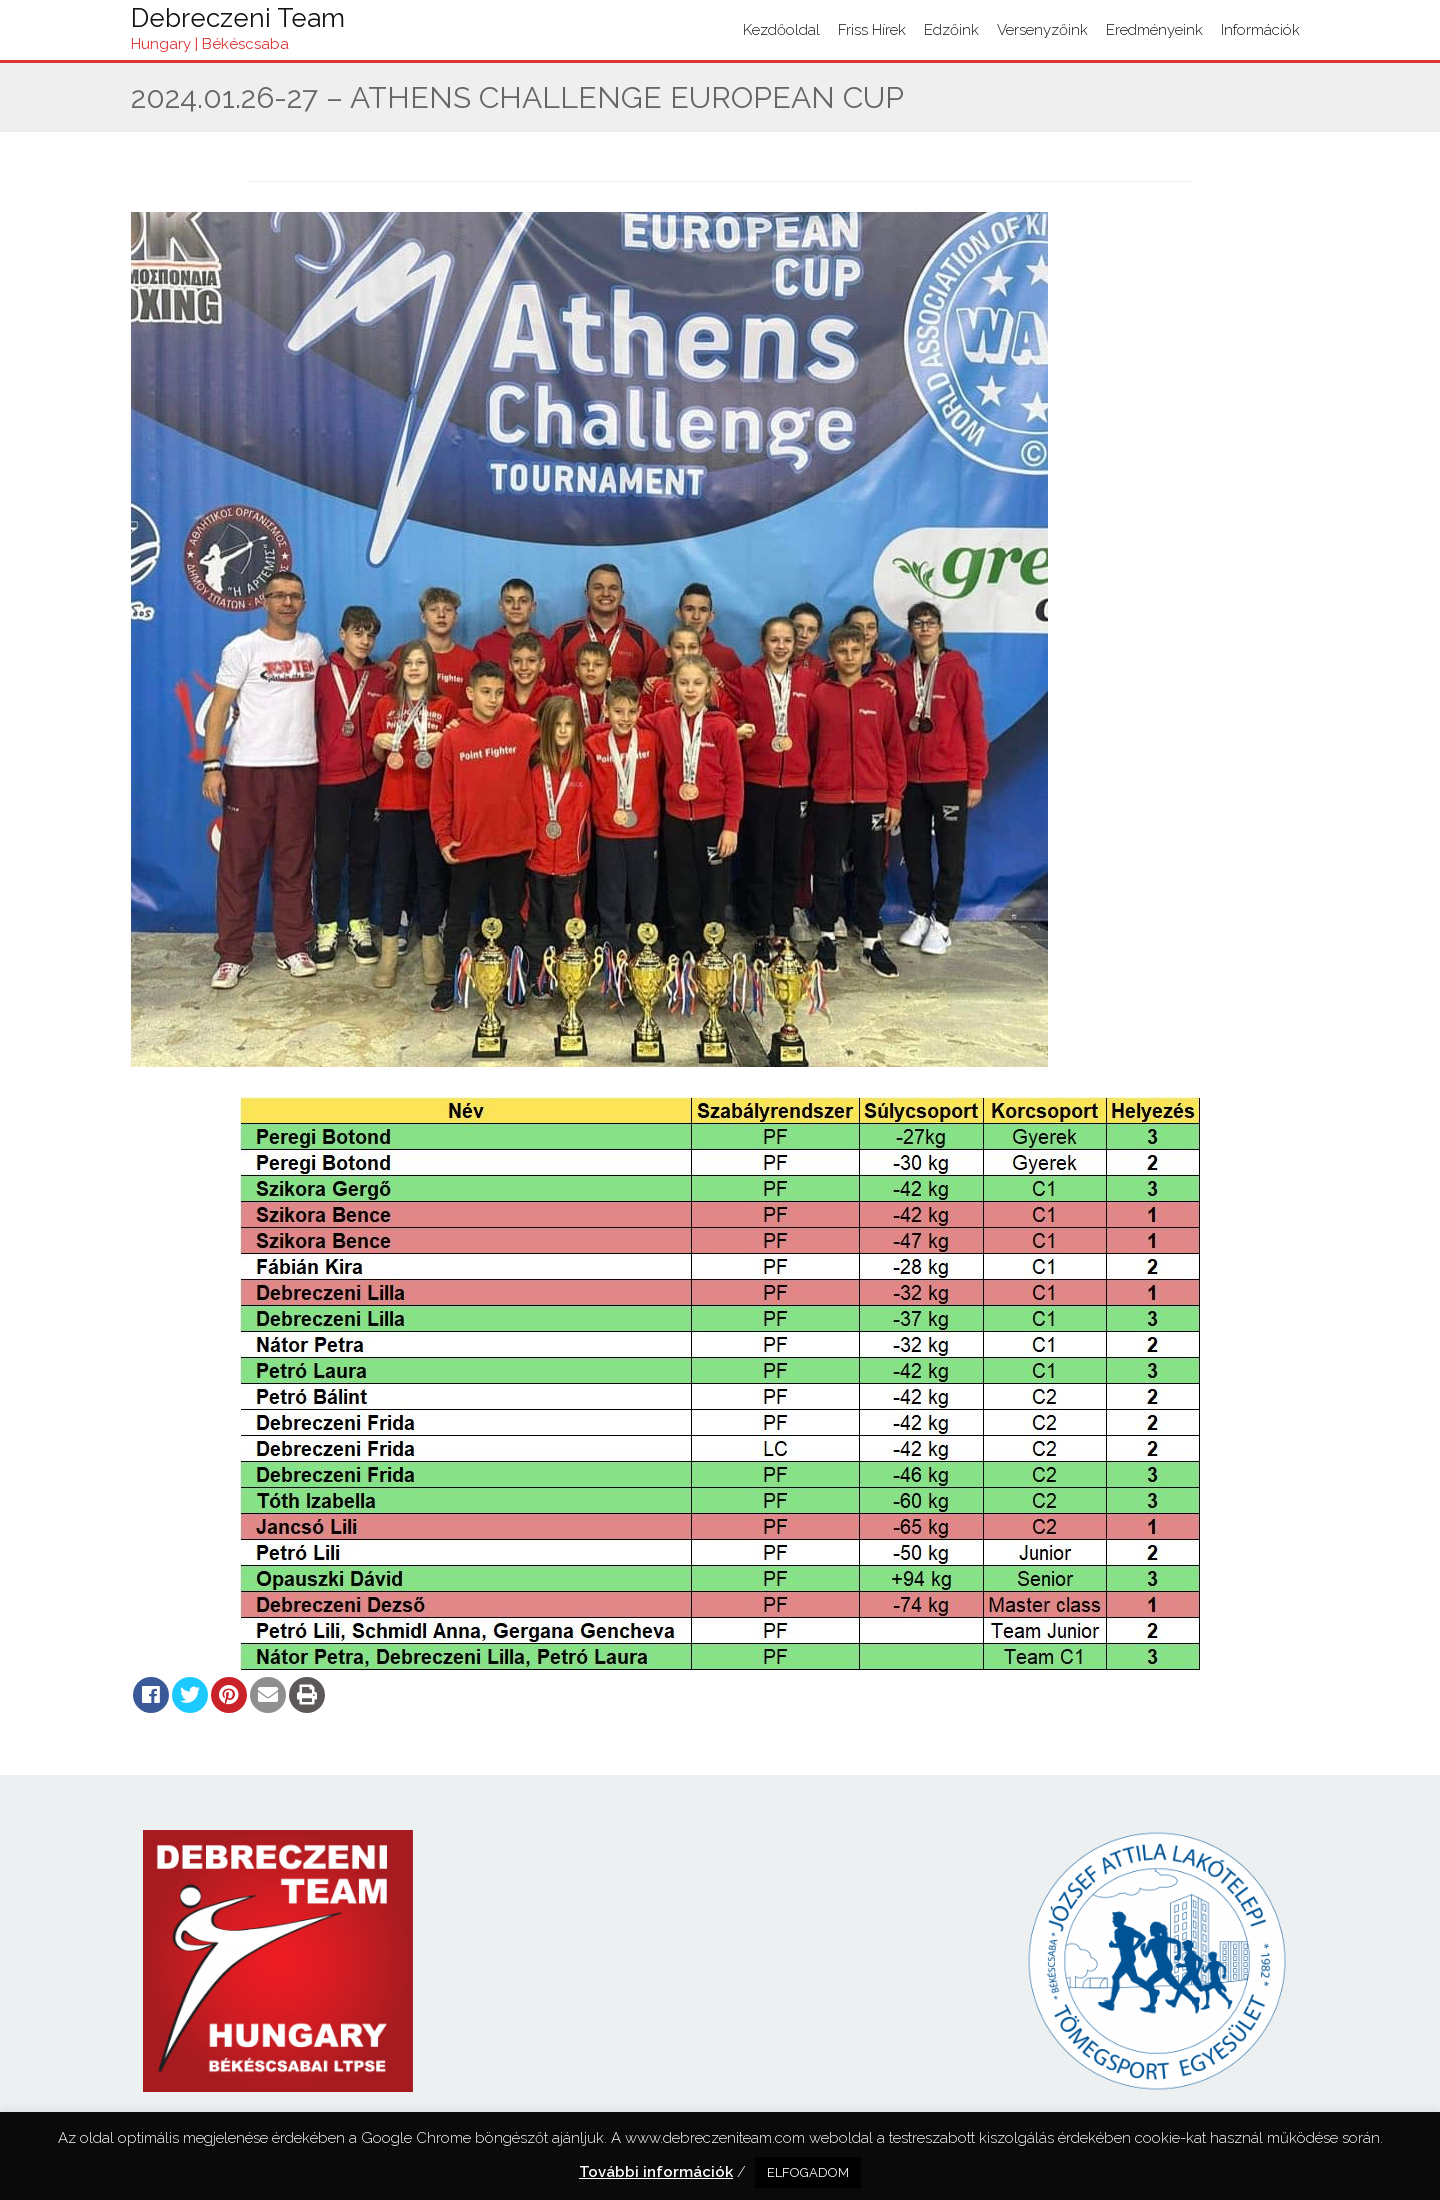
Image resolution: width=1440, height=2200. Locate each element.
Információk (1260, 30)
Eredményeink (1154, 30)
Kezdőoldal (781, 30)
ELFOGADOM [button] (808, 2172)
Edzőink (951, 30)
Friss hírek (872, 30)
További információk (656, 2172)
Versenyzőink (1042, 30)
